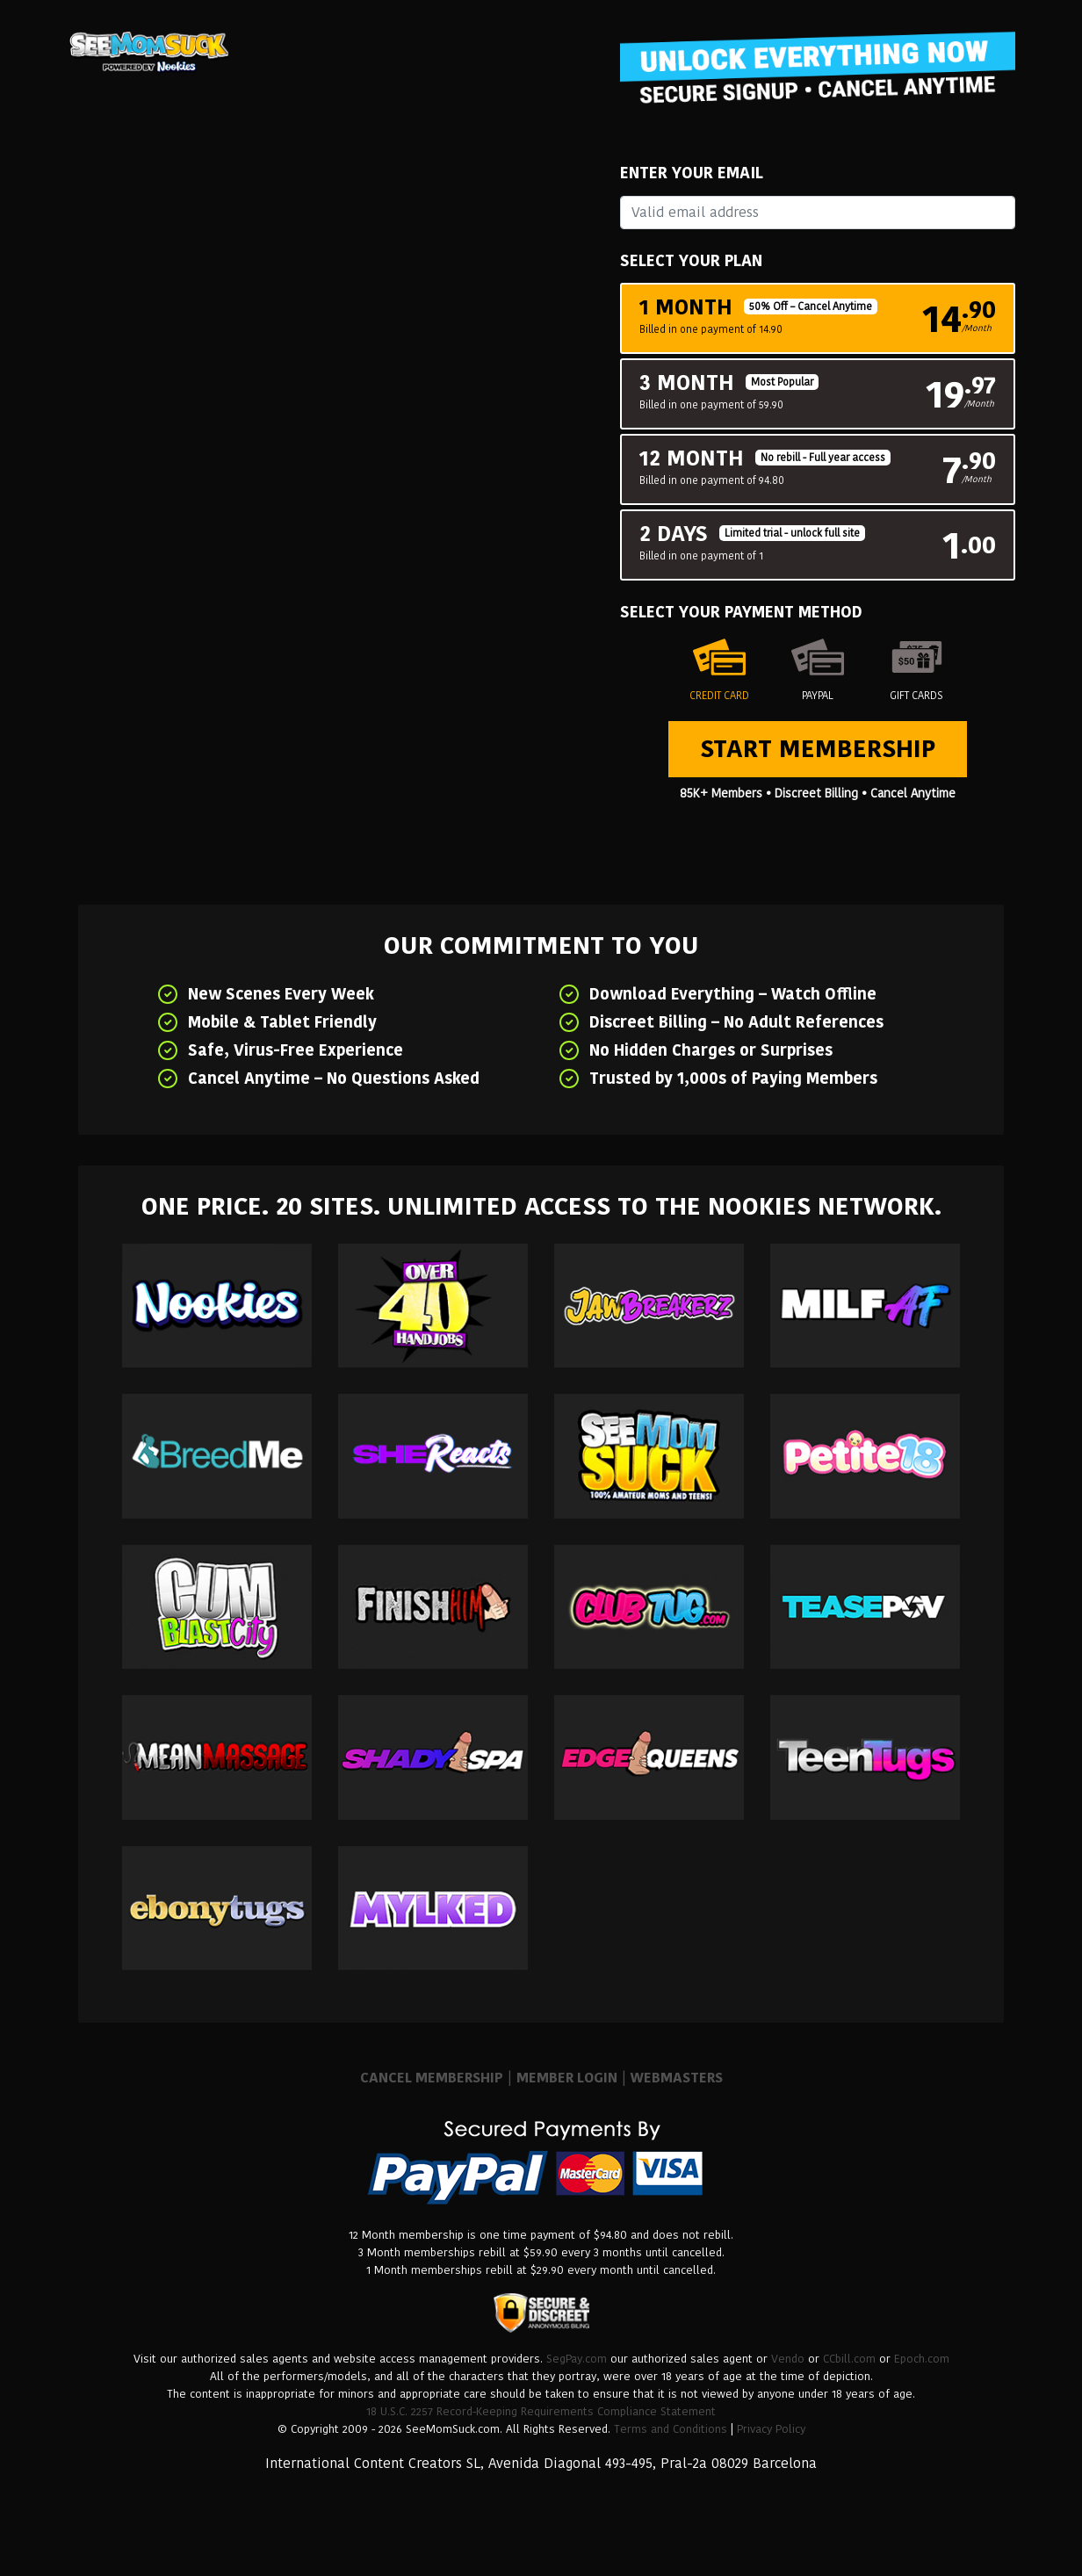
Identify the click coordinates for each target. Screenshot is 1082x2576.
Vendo (787, 2358)
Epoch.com (921, 2358)
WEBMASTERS (677, 2077)
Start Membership (817, 749)
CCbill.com (849, 2358)
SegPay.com (576, 2358)
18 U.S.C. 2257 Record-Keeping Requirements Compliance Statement (541, 2411)
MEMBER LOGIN (566, 2077)
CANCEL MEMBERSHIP (431, 2077)
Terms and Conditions (670, 2429)
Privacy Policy (771, 2429)
